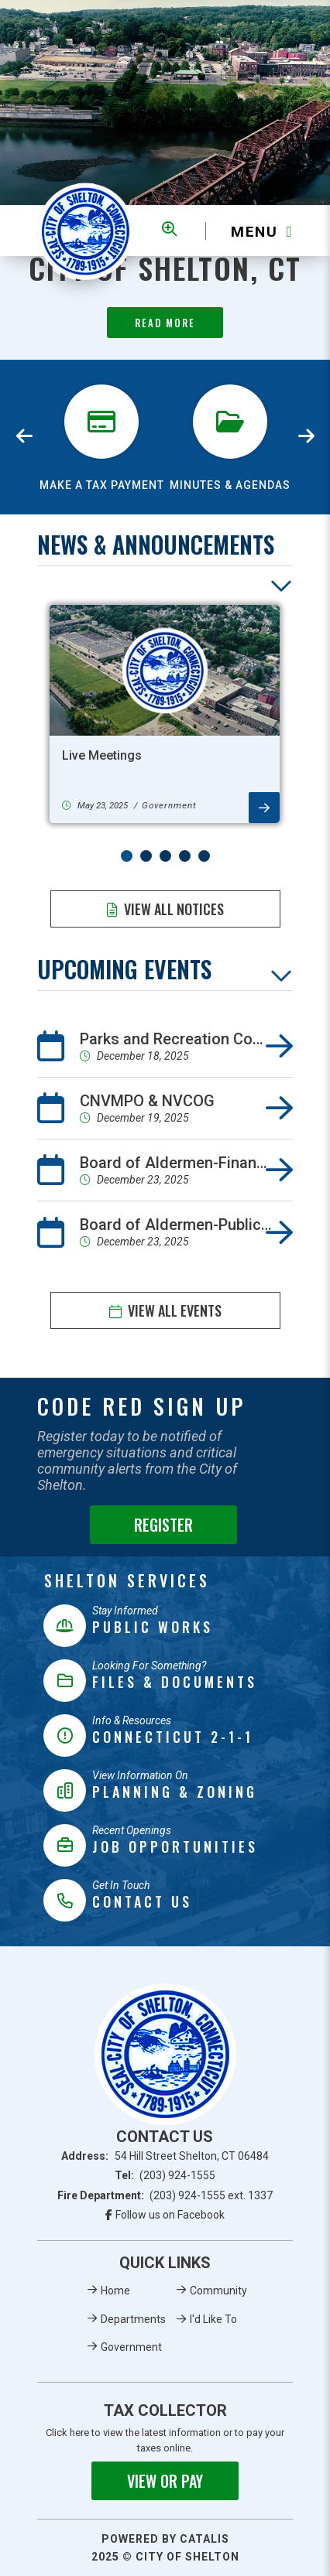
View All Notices (174, 909)
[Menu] (249, 231)
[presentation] (24, 437)
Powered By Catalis (165, 2539)
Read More (165, 323)
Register (163, 1524)
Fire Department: (165, 2195)
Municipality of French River (85, 231)
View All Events (175, 1310)
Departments (133, 2319)
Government (131, 2347)
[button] (126, 856)
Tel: (165, 2175)
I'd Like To (213, 2319)
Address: (165, 2156)
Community (218, 2290)
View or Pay (165, 2480)
